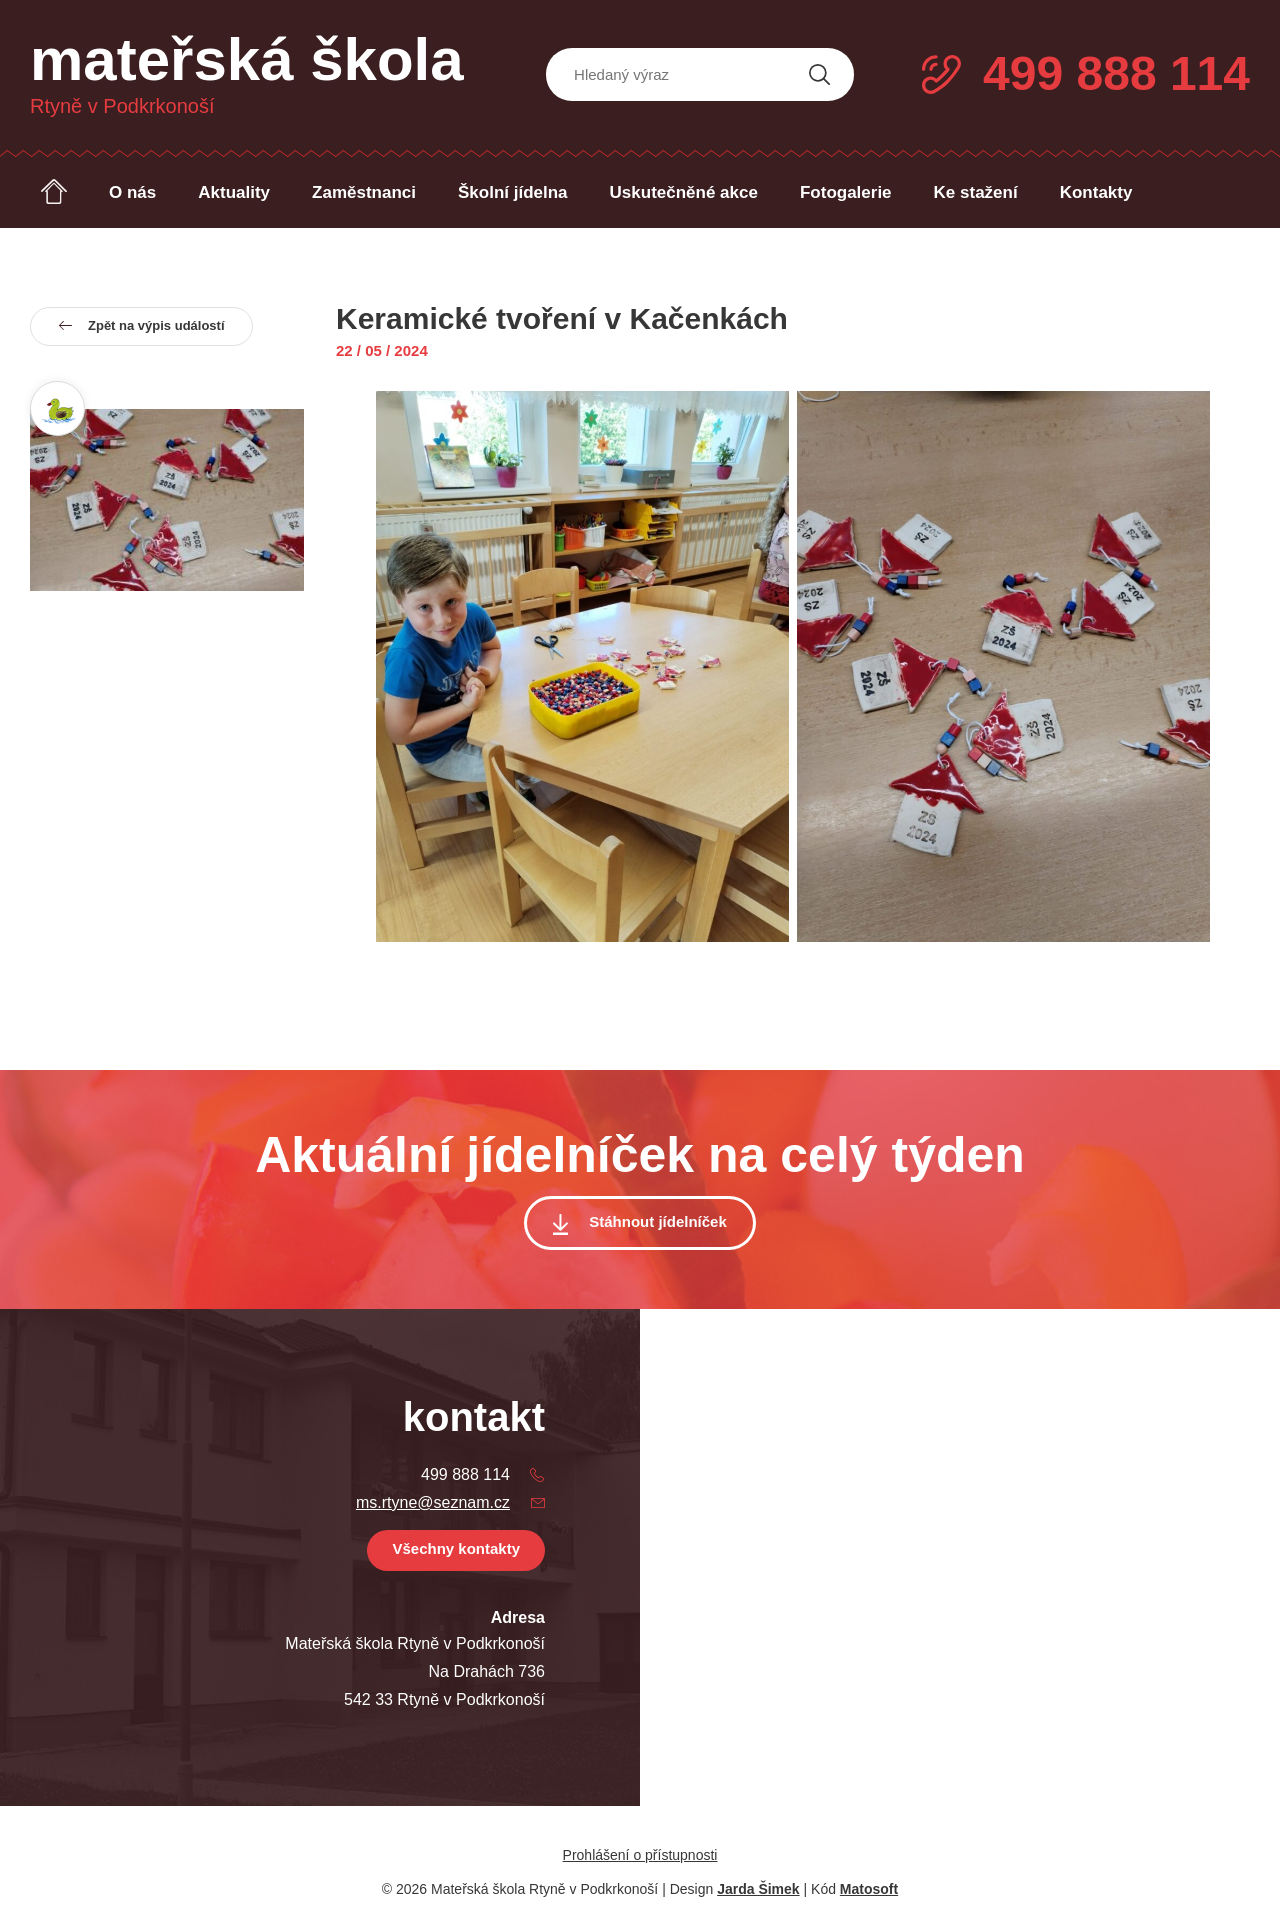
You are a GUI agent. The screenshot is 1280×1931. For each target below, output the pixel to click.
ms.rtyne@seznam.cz (433, 1502)
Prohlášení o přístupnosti (640, 1855)
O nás (132, 192)
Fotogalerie (846, 192)
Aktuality (234, 192)
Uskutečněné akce (684, 192)
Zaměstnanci (364, 192)
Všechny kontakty (456, 1548)
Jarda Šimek (758, 1889)
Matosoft (869, 1889)
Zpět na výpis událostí (141, 324)
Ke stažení (976, 192)
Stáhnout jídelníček (658, 1221)
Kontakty (1096, 192)
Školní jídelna (513, 192)
